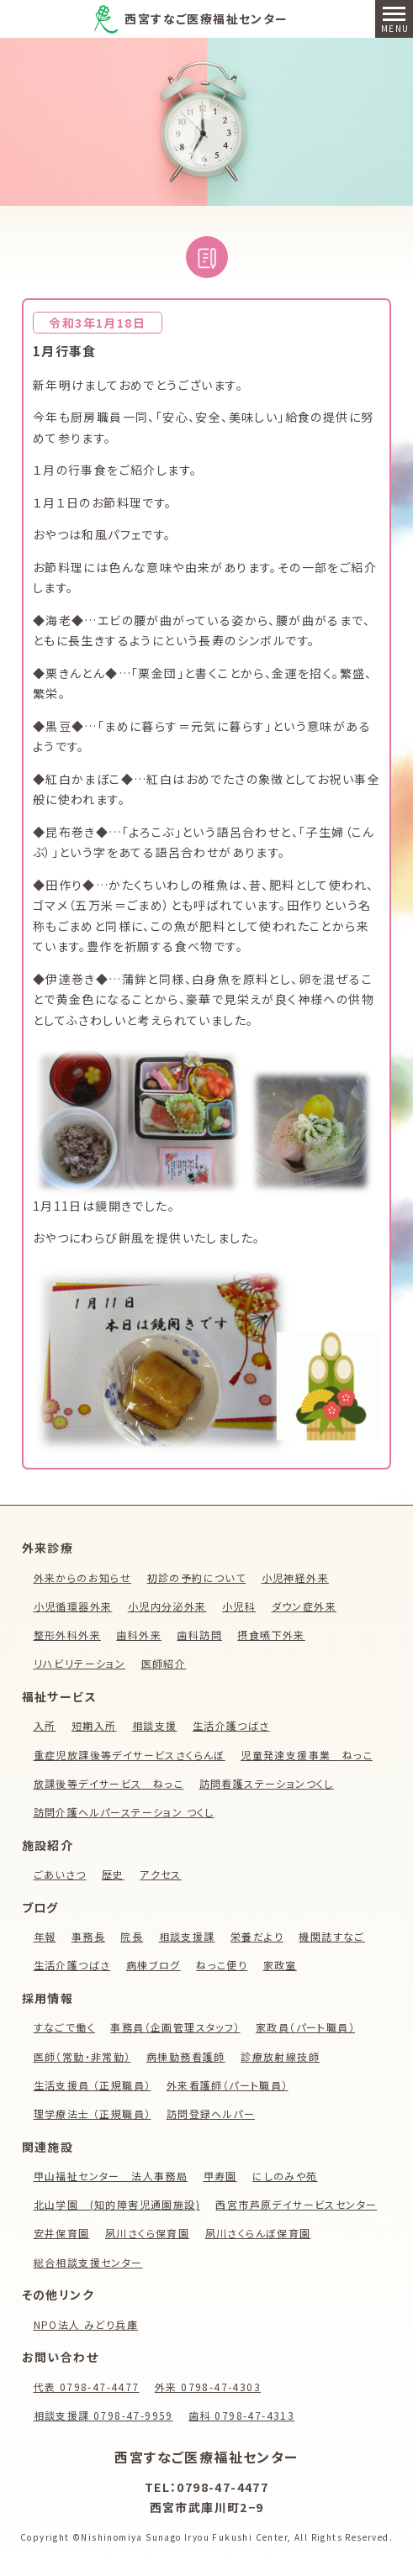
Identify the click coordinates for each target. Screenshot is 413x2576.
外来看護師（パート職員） (228, 2085)
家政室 (280, 1965)
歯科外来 (138, 1634)
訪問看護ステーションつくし (266, 1783)
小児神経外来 (295, 1577)
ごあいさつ (60, 1874)
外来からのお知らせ (83, 1577)
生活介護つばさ (231, 1725)
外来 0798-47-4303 (208, 2386)
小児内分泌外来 (167, 1606)
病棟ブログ (153, 1965)
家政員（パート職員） (305, 2027)
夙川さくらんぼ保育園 (258, 2233)
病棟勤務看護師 (185, 2056)
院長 (131, 1936)
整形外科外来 (67, 1634)
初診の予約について (196, 1577)
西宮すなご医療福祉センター (206, 18)
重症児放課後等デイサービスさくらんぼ (129, 1755)
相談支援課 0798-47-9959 (103, 2415)
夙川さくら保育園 (147, 2233)
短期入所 (94, 1725)
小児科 (239, 1606)
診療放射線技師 (280, 2056)
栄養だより (256, 1936)
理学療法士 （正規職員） (92, 2113)
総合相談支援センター (88, 2262)
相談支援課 (187, 1936)
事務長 (88, 1936)
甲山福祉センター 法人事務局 (111, 2176)
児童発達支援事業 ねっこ (307, 1755)
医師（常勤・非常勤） (82, 2056)
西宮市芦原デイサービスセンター (296, 2204)
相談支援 (154, 1725)
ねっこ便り (221, 1965)
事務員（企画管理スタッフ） (175, 2027)
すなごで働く (64, 2027)
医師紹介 (164, 1663)
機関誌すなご (331, 1936)
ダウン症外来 (304, 1606)
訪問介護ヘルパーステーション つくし (124, 1812)
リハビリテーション (80, 1663)
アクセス (161, 1874)
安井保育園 (62, 2233)
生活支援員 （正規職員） (92, 2085)
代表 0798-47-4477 (87, 2386)
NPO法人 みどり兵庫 (86, 2324)
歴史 (113, 1874)
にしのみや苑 (284, 2176)
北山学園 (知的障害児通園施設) (117, 2204)
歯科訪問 (199, 1634)
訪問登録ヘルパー (211, 2113)
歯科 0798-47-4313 (241, 2415)
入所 (45, 1725)
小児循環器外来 (73, 1606)
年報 (45, 1936)
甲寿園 (220, 2176)
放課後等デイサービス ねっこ (109, 1783)
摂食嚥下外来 (270, 1634)
